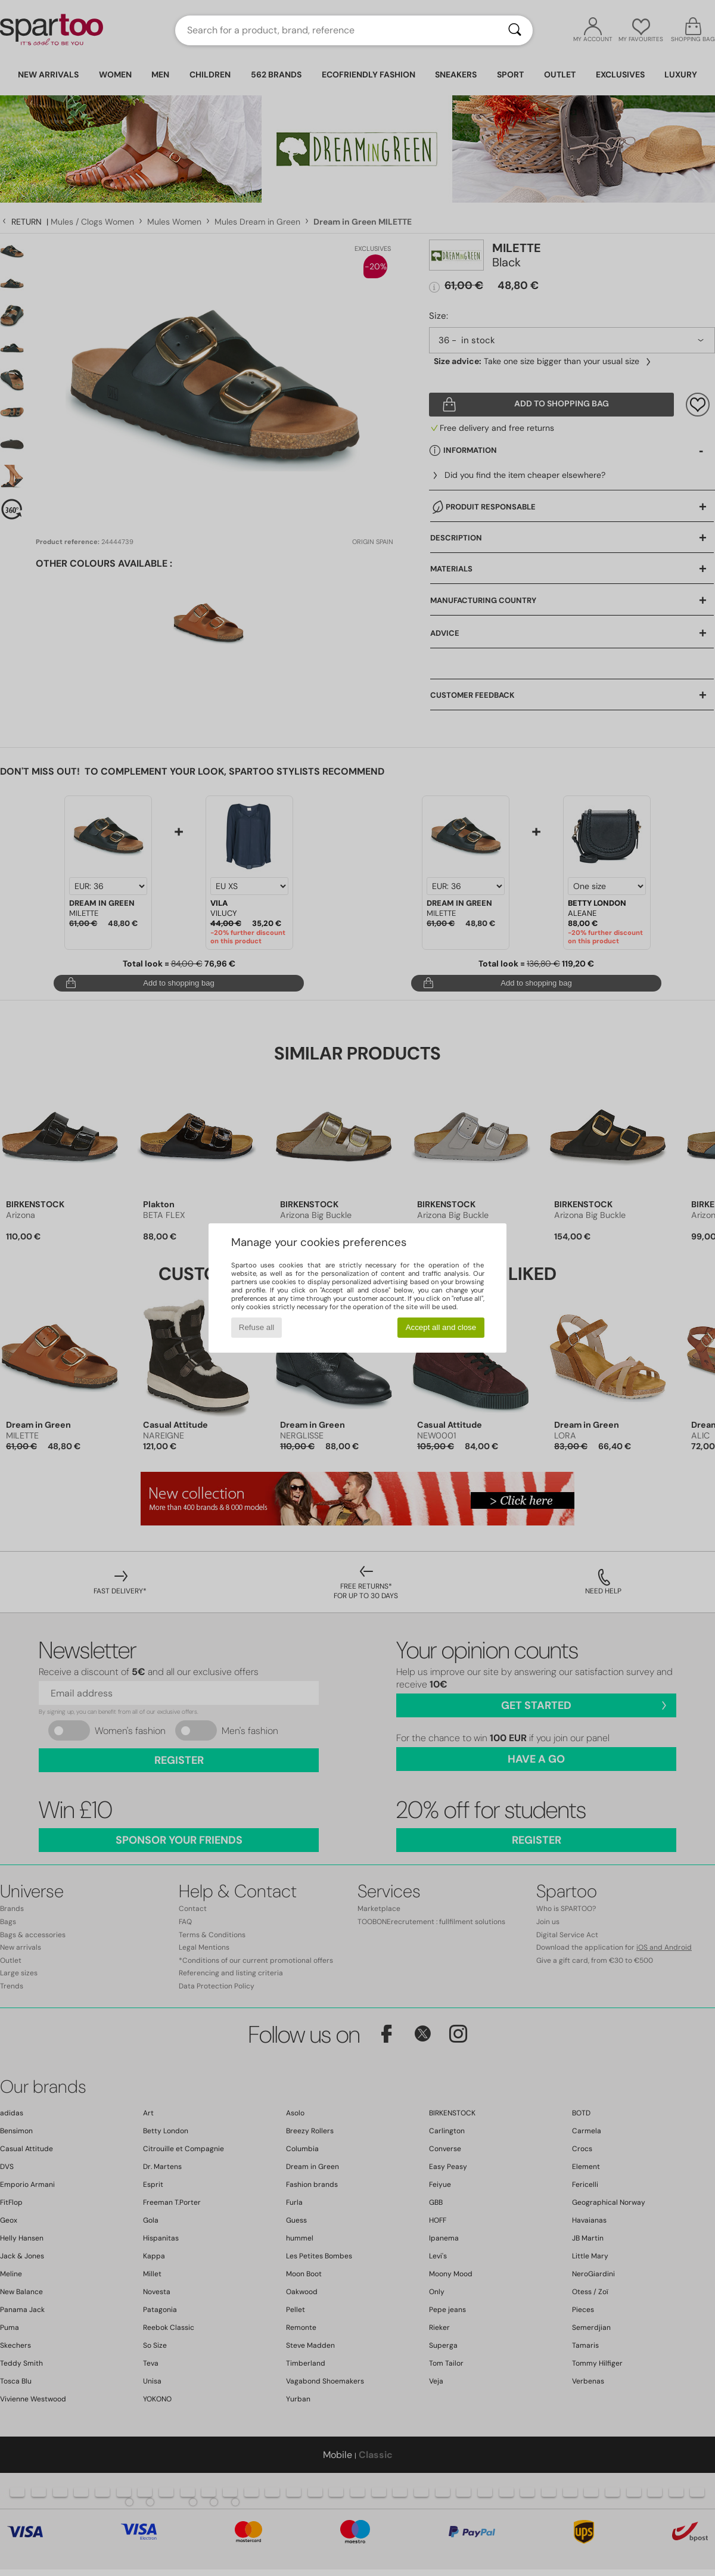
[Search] (515, 30)
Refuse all (256, 1327)
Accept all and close (441, 1327)
